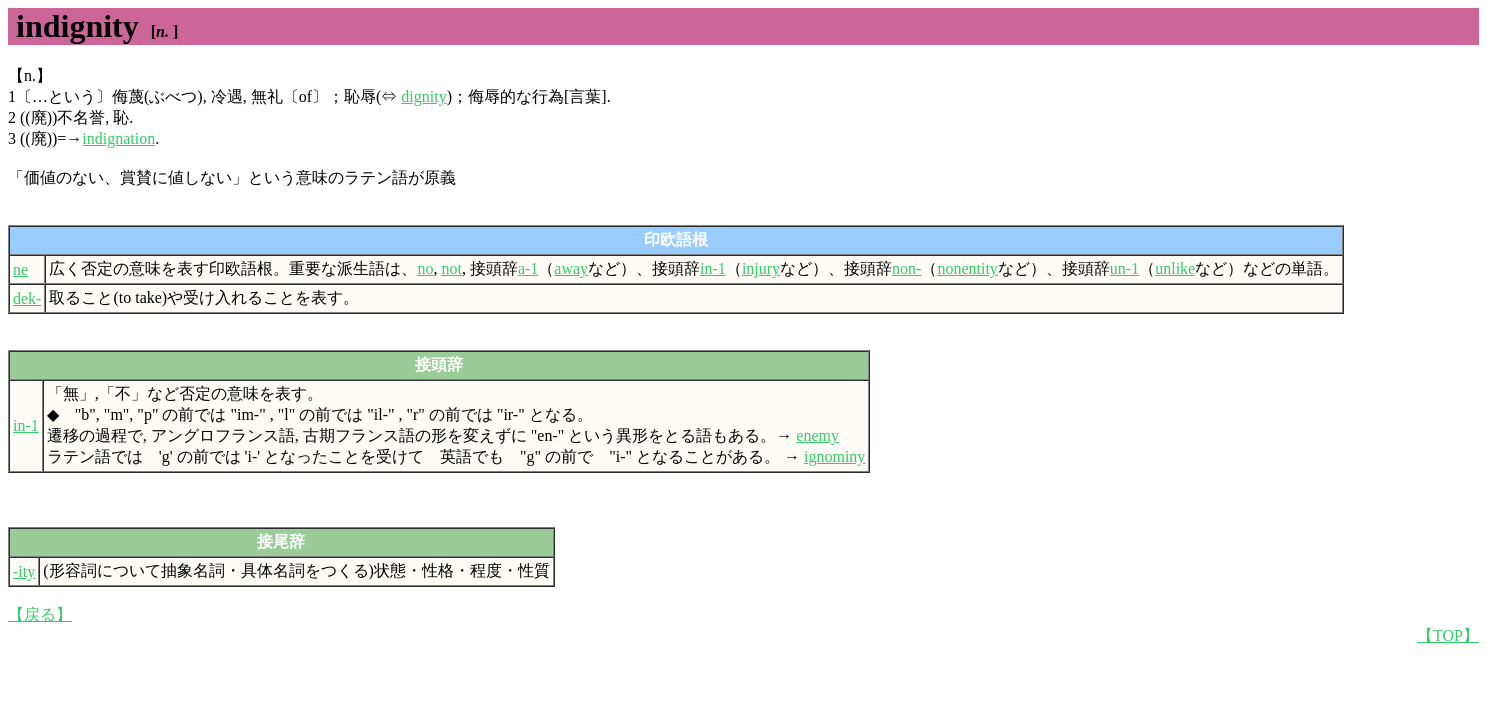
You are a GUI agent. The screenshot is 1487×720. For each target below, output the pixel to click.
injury (761, 268)
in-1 (713, 268)
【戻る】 (40, 614)
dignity (423, 96)
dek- (27, 298)
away (571, 268)
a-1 (528, 268)
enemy (817, 435)
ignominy (834, 456)
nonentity (967, 268)
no (425, 268)
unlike (1175, 268)
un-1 (1124, 268)
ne (20, 269)
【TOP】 (1448, 635)
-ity (24, 571)
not (451, 268)
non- (906, 268)
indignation (118, 138)
